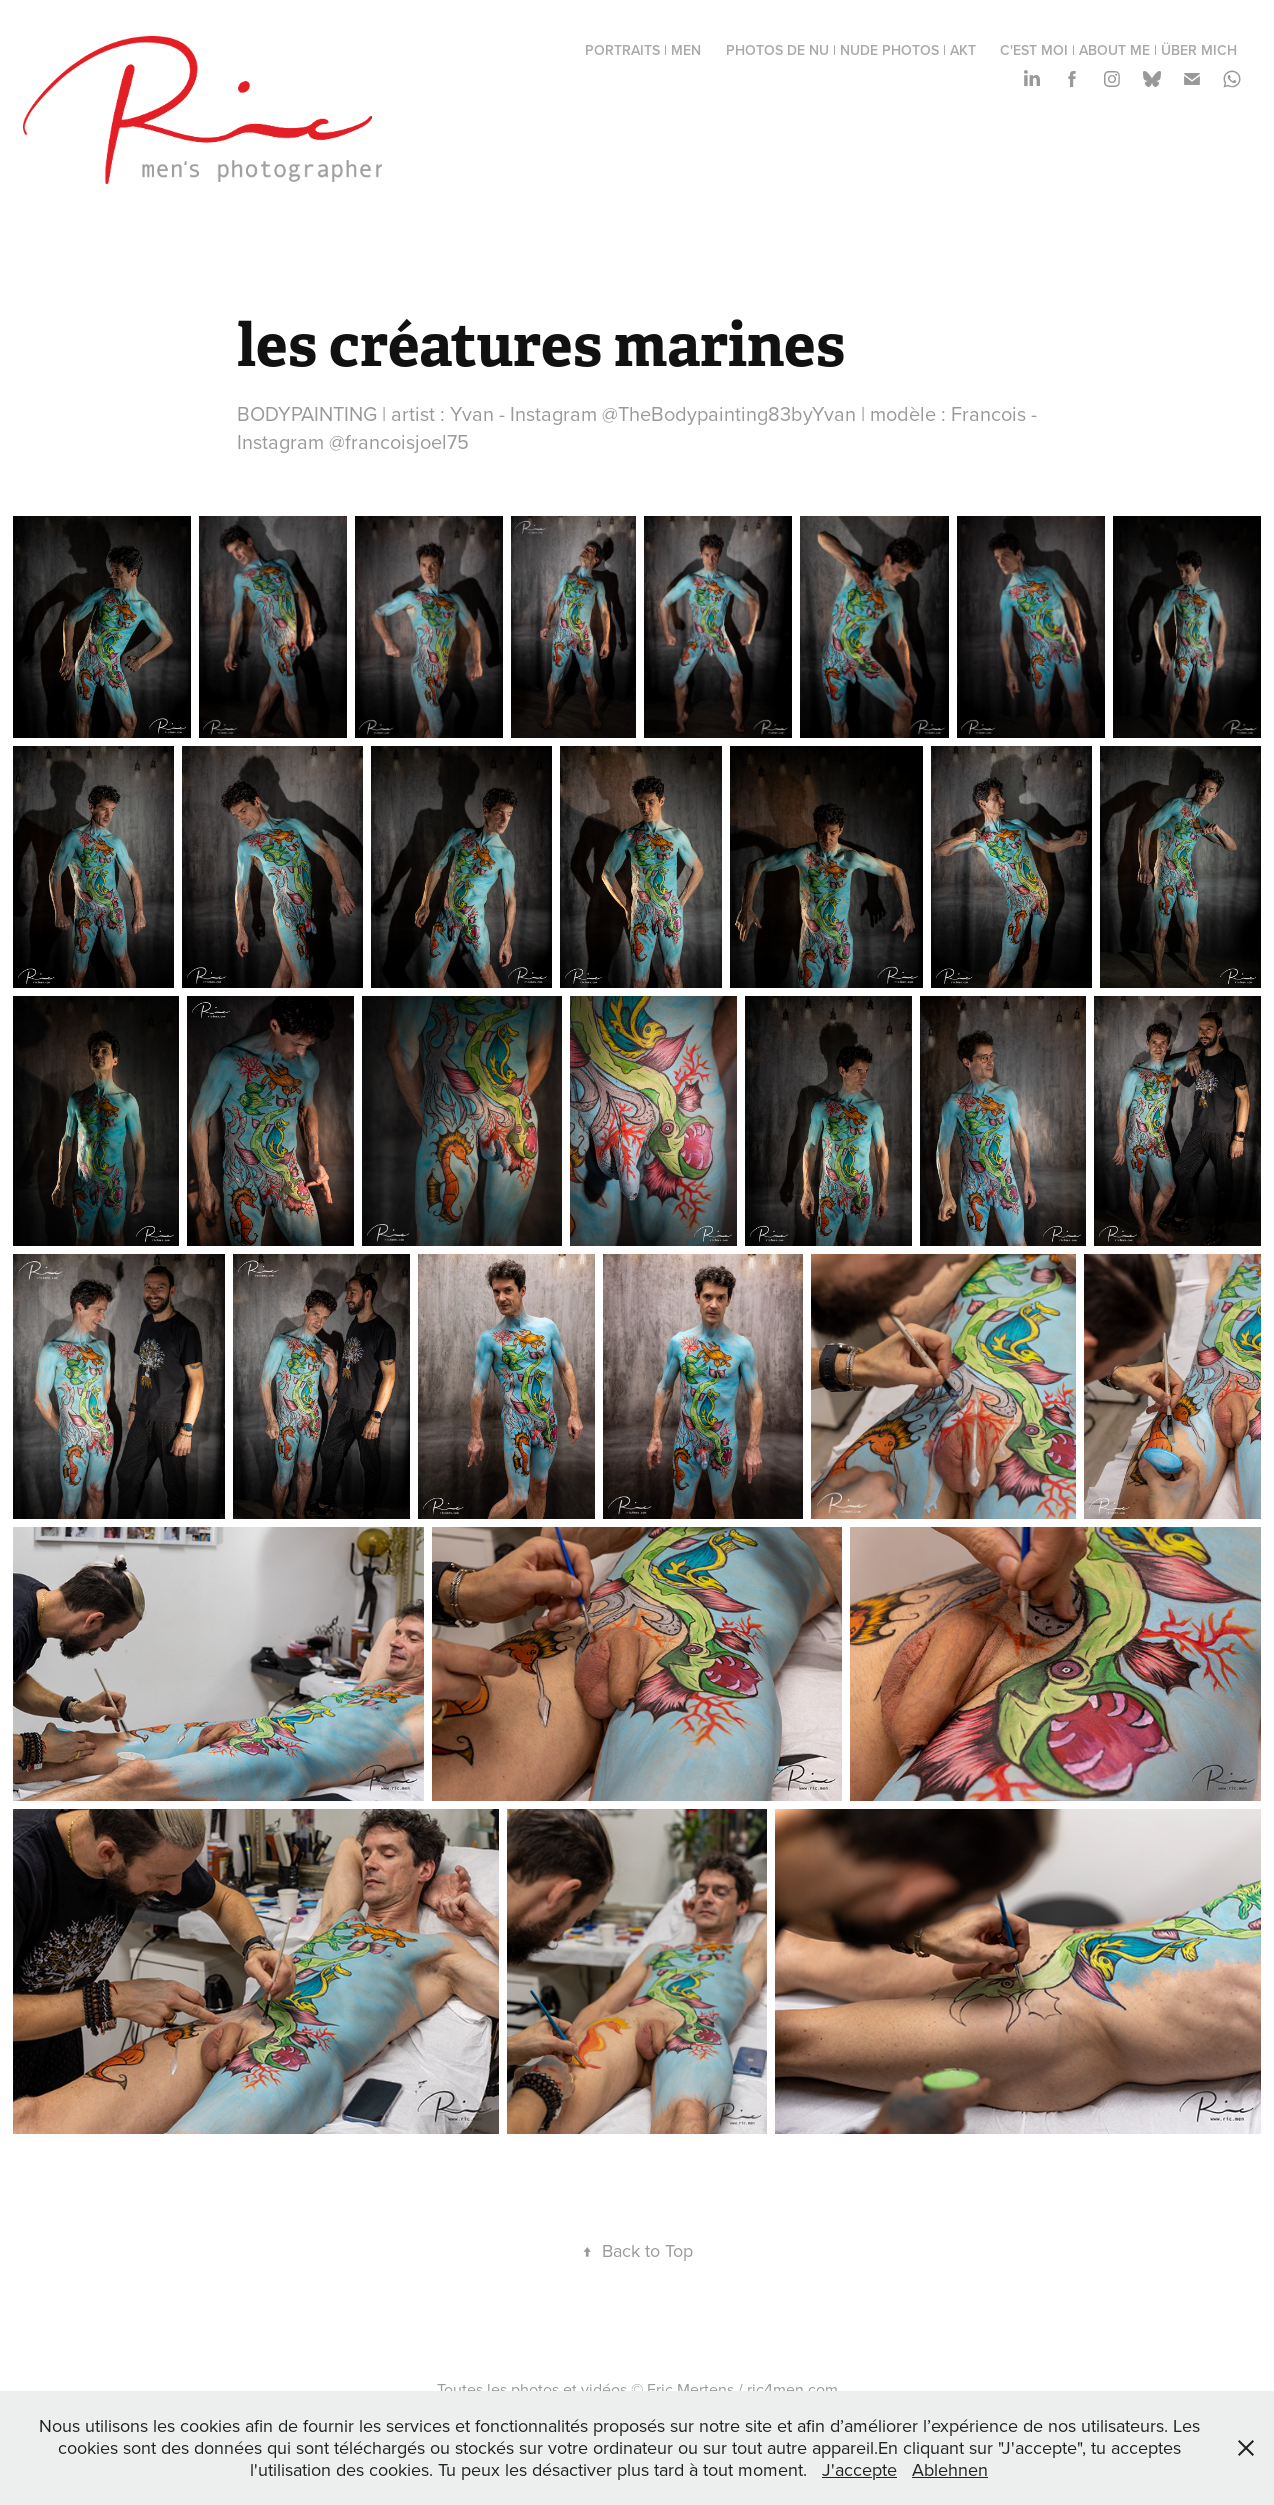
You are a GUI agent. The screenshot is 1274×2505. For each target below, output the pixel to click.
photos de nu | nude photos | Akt (851, 50)
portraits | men (643, 50)
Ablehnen (950, 2469)
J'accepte (859, 2469)
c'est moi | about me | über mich (1118, 50)
